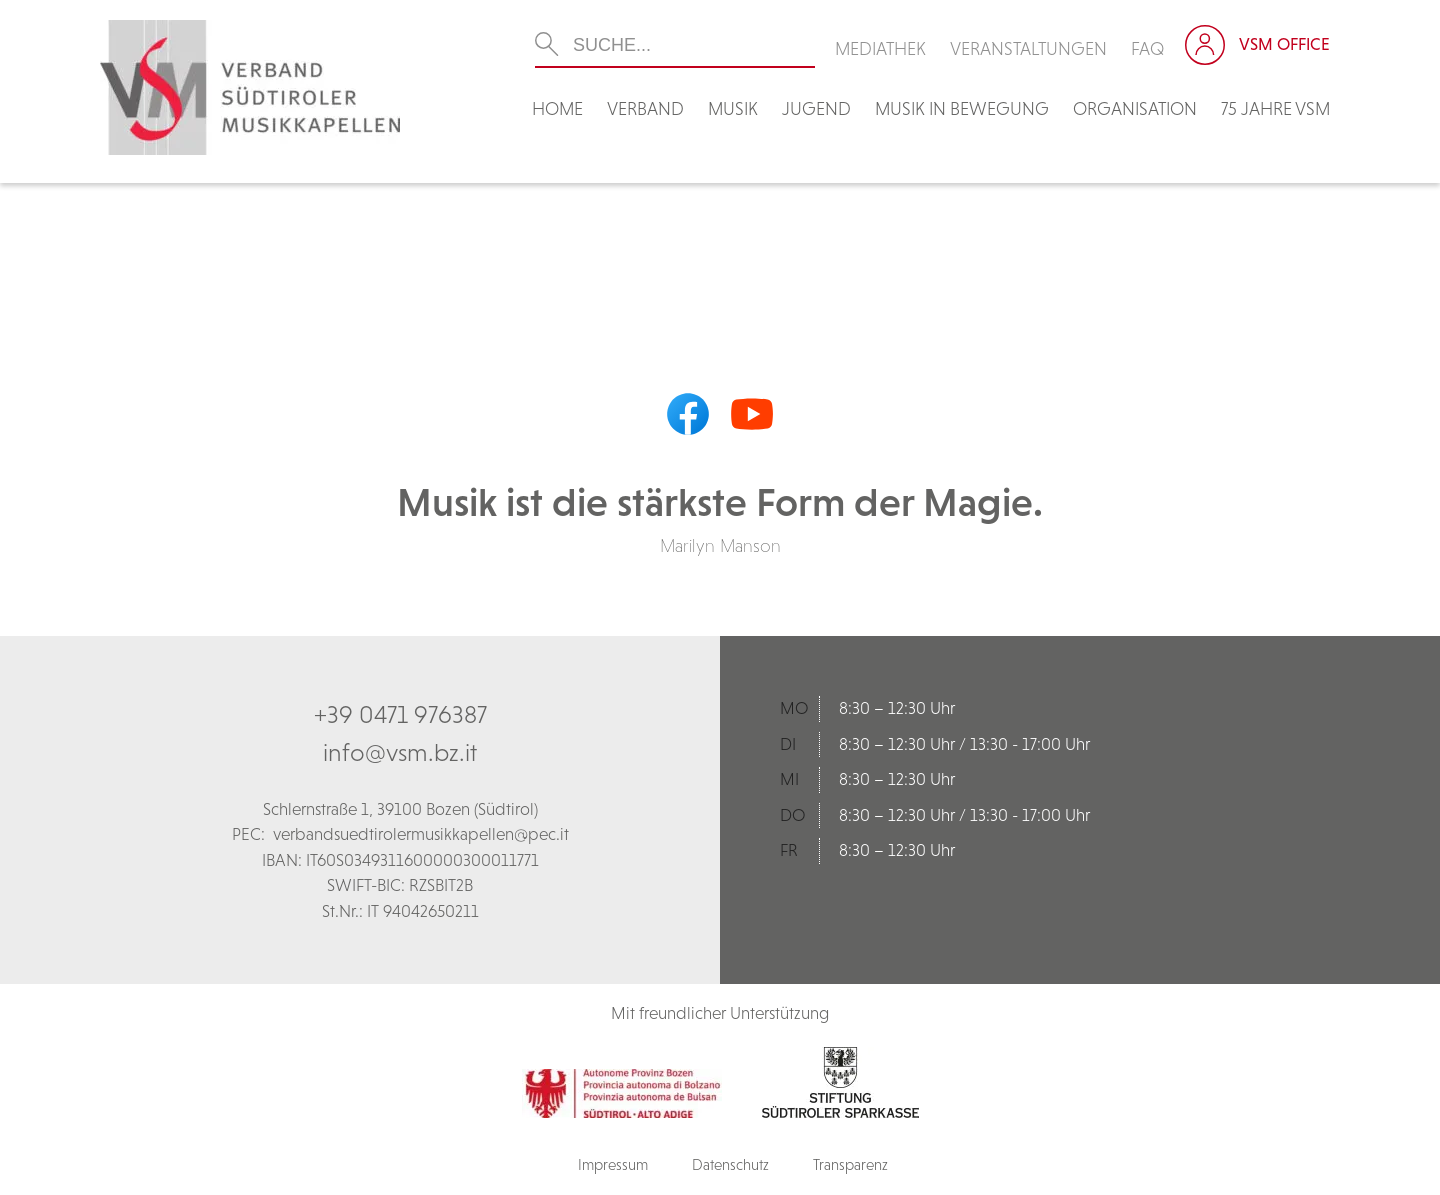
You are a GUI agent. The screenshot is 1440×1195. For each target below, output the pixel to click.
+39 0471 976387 (400, 714)
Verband (645, 108)
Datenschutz (730, 1164)
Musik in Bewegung (962, 108)
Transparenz (850, 1164)
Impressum (613, 1164)
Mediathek (880, 48)
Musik (733, 108)
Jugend (816, 108)
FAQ (1148, 48)
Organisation (1135, 108)
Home (557, 108)
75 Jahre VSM (1275, 108)
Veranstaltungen (1028, 48)
